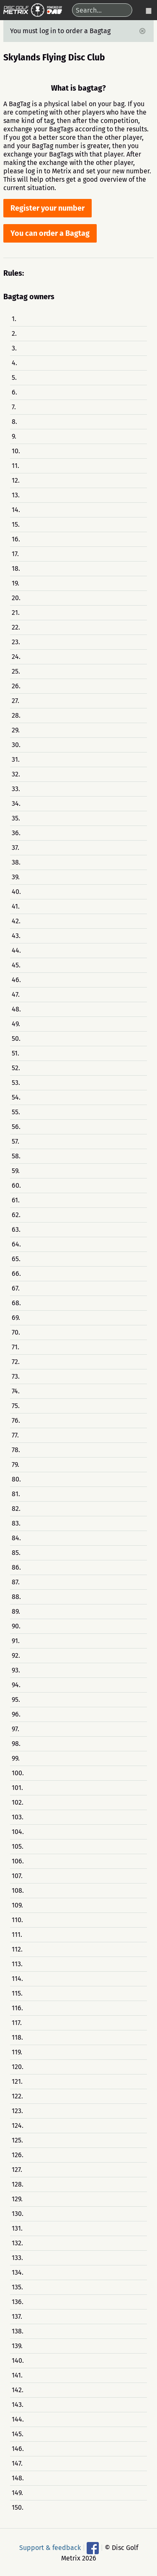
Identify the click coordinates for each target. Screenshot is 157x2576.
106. (18, 1861)
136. (17, 2302)
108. (18, 1890)
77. (15, 1435)
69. (16, 1318)
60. (16, 1185)
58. (16, 1156)
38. (16, 862)
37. (15, 848)
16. (16, 539)
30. (16, 745)
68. (16, 1303)
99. (16, 1758)
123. (17, 2111)
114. (17, 1979)
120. (17, 2067)
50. (16, 1038)
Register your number (47, 208)
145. (17, 2434)
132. (17, 2243)
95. (16, 1699)
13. (16, 495)
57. (15, 1141)
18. (16, 568)
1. (14, 319)
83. (16, 1523)
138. (17, 2331)
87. (16, 1582)
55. (16, 1112)
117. (17, 2023)
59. (16, 1171)
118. (17, 2037)
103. (17, 1817)
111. (17, 1935)
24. (16, 657)
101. (17, 1788)
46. (16, 980)
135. (17, 2287)
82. (16, 1509)
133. (17, 2258)
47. (16, 994)
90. (16, 1626)
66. (16, 1274)
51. (15, 1053)
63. (16, 1229)
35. (16, 818)
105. (17, 1846)
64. (16, 1244)
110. (17, 1920)
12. (16, 480)
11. (15, 466)
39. (16, 877)
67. (16, 1288)
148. (18, 2478)
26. (16, 686)
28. (16, 715)
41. (16, 906)
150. (17, 2507)
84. (16, 1538)
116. (17, 2008)
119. (17, 2052)
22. (16, 627)
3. (14, 348)
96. (16, 1714)
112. (17, 1949)
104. (18, 1832)
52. (16, 1068)
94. (16, 1685)
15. (16, 524)
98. (16, 1744)
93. (16, 1670)
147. (17, 2463)
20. (16, 598)
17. (15, 554)
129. (17, 2199)
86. (16, 1567)
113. (17, 1964)
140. (18, 2360)
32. (16, 774)
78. (16, 1450)
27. (15, 701)
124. (17, 2125)
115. (17, 1993)
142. (17, 2390)
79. (15, 1464)
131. (17, 2228)
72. (16, 1362)
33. (16, 789)
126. (17, 2155)
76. (16, 1420)
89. (16, 1611)
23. (16, 642)
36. (16, 833)
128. (17, 2184)
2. (14, 333)
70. (16, 1332)
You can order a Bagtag (50, 233)
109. (17, 1905)
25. (16, 671)
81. (16, 1494)
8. (14, 422)
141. (17, 2375)
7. (14, 407)
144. (18, 2419)
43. (16, 936)
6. (14, 392)
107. (17, 1876)
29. (16, 730)
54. (16, 1097)
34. (16, 803)
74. (16, 1391)
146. (18, 2449)
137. (17, 2316)
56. (16, 1127)
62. (16, 1215)
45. (16, 965)
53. (16, 1083)
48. (16, 1009)
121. (17, 2081)
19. (15, 583)
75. (16, 1406)
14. (16, 510)
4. (14, 363)
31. (16, 759)
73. (16, 1376)
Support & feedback (50, 2548)
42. (16, 921)
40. (16, 892)
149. (17, 2493)
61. (16, 1200)
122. (17, 2096)
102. (17, 1802)
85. (16, 1553)
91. (16, 1641)
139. (17, 2346)
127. (17, 2170)
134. (17, 2272)
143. (17, 2405)
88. (16, 1597)
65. (16, 1259)
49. (16, 1024)
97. (15, 1729)
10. (16, 451)
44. (16, 950)
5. (14, 377)
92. (16, 1655)
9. (14, 436)
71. (15, 1347)
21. (16, 613)
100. (18, 1773)
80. (16, 1479)
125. (17, 2140)
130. (17, 2214)
